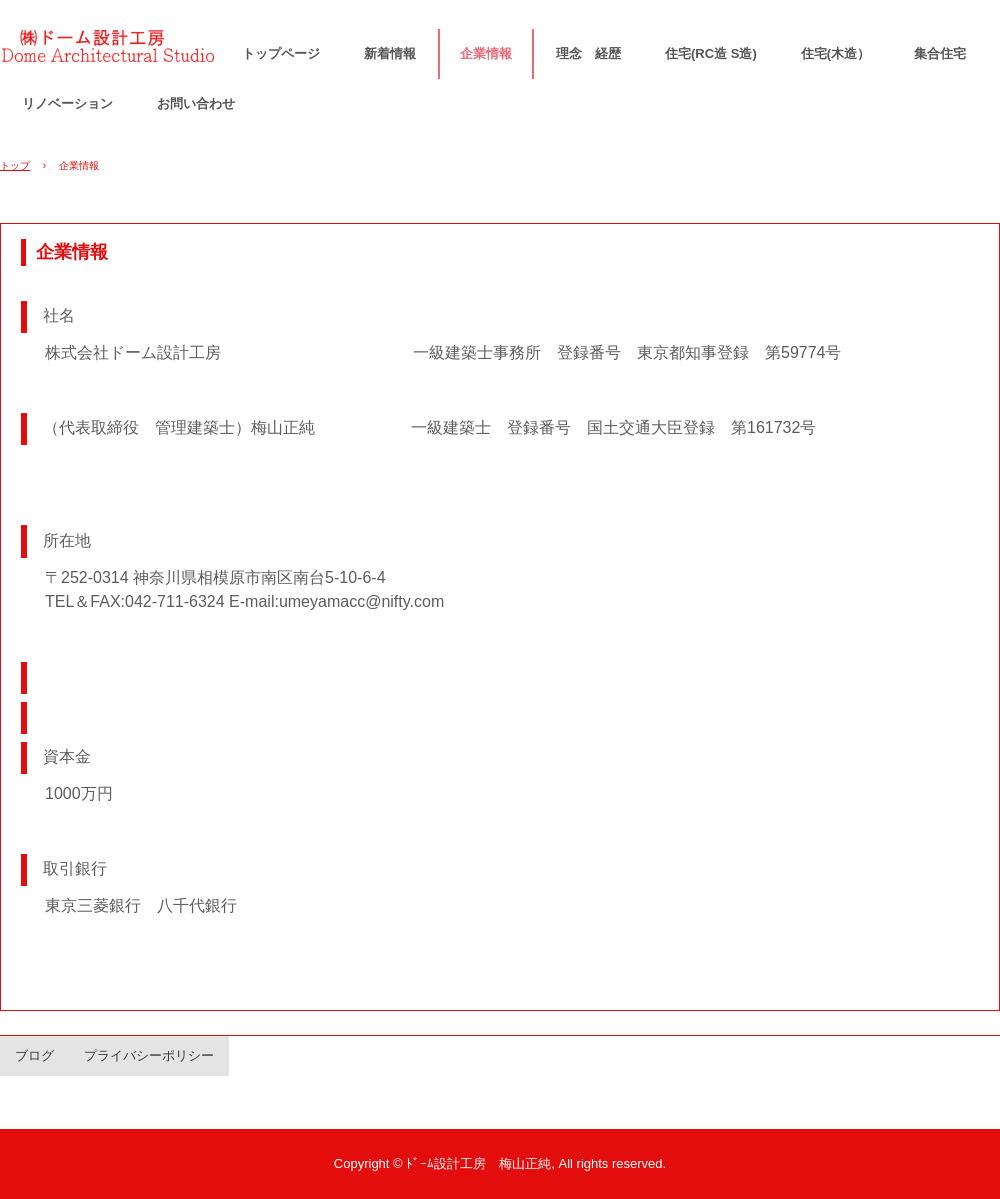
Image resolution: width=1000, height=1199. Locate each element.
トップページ (281, 53)
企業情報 (486, 53)
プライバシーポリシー (149, 1055)
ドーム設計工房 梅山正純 (110, 51)
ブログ (34, 1055)
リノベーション (67, 103)
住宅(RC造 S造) (711, 53)
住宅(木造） (835, 53)
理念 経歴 (588, 53)
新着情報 (390, 53)
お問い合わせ (196, 103)
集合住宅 (940, 53)
